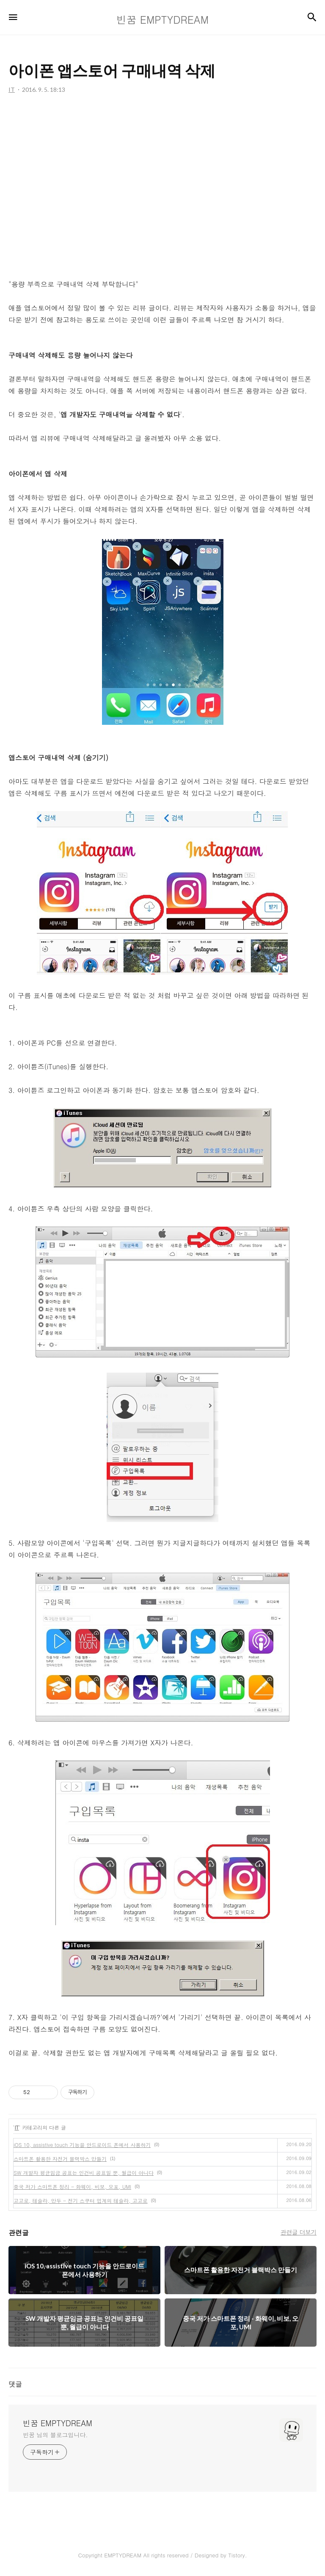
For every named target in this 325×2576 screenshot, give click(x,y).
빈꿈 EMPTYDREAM (57, 2423)
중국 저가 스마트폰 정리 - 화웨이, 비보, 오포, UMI (72, 2186)
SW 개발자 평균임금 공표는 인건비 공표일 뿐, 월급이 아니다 (84, 2172)
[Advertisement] (162, 186)
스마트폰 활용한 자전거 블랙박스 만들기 (60, 2158)
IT (17, 2127)
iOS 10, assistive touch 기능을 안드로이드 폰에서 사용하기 (82, 2144)
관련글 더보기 (299, 2232)
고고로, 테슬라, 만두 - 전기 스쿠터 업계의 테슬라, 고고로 (81, 2200)
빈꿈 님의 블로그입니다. (55, 2434)
